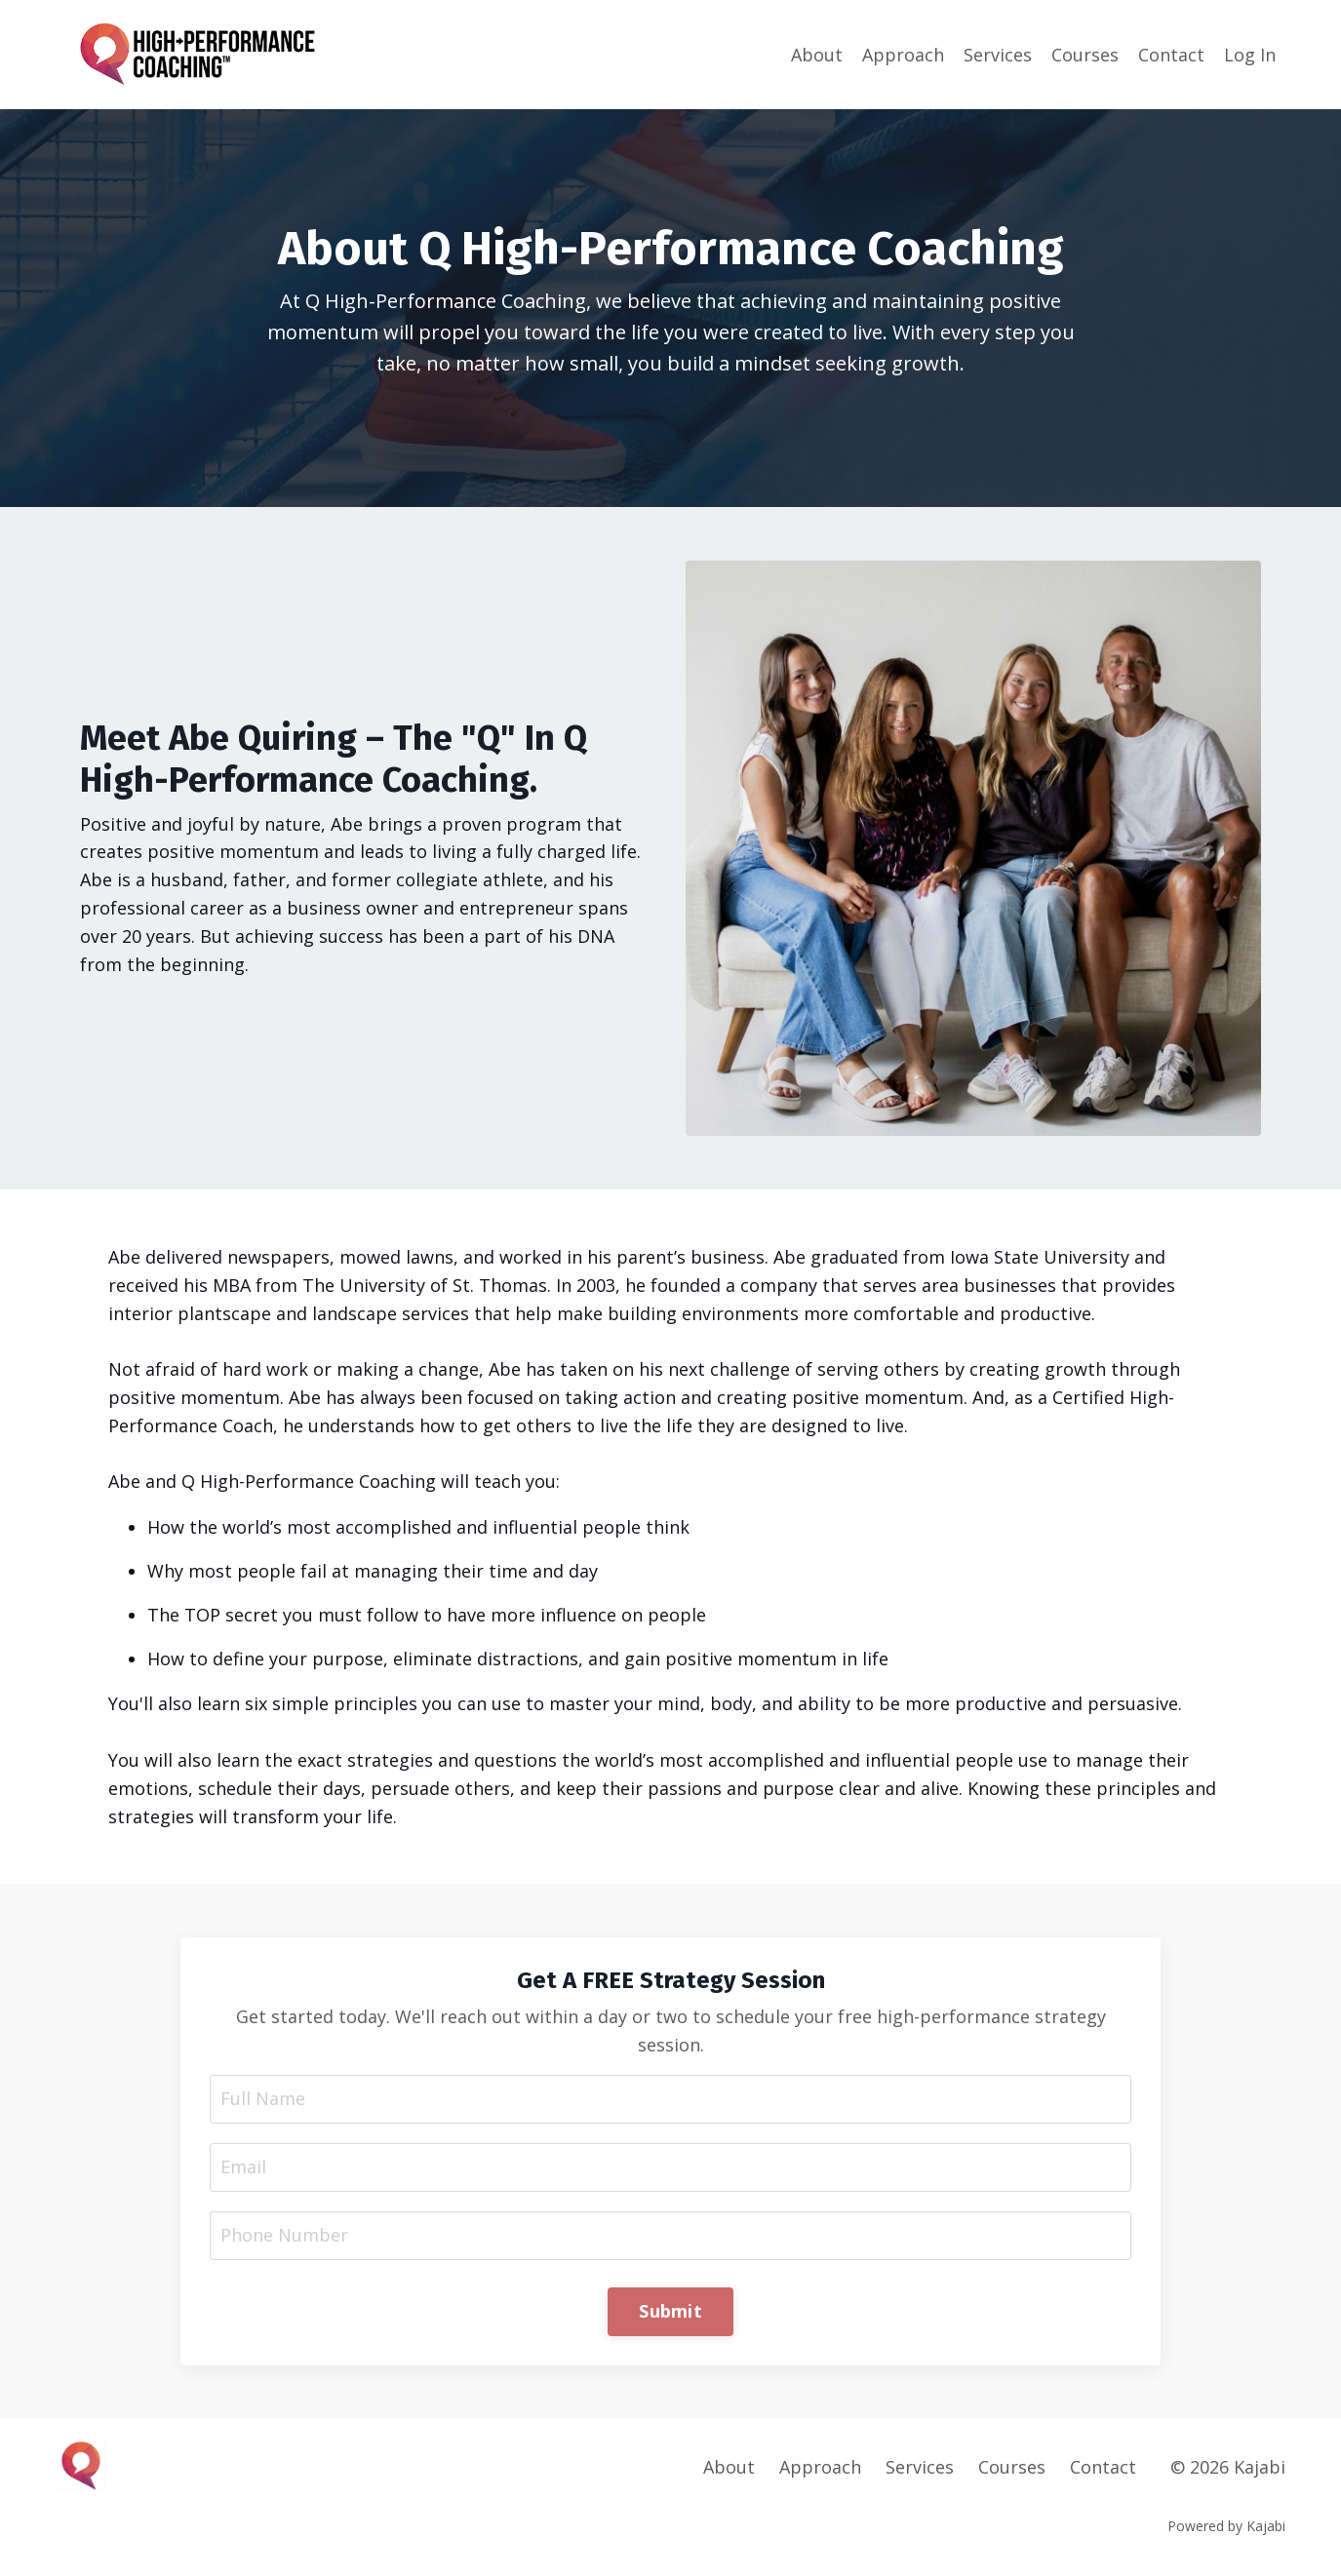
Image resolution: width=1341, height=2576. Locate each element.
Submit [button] (670, 2310)
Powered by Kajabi (1226, 2526)
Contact (1171, 54)
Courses (1085, 54)
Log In (1250, 54)
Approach (903, 54)
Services (998, 54)
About (817, 54)
